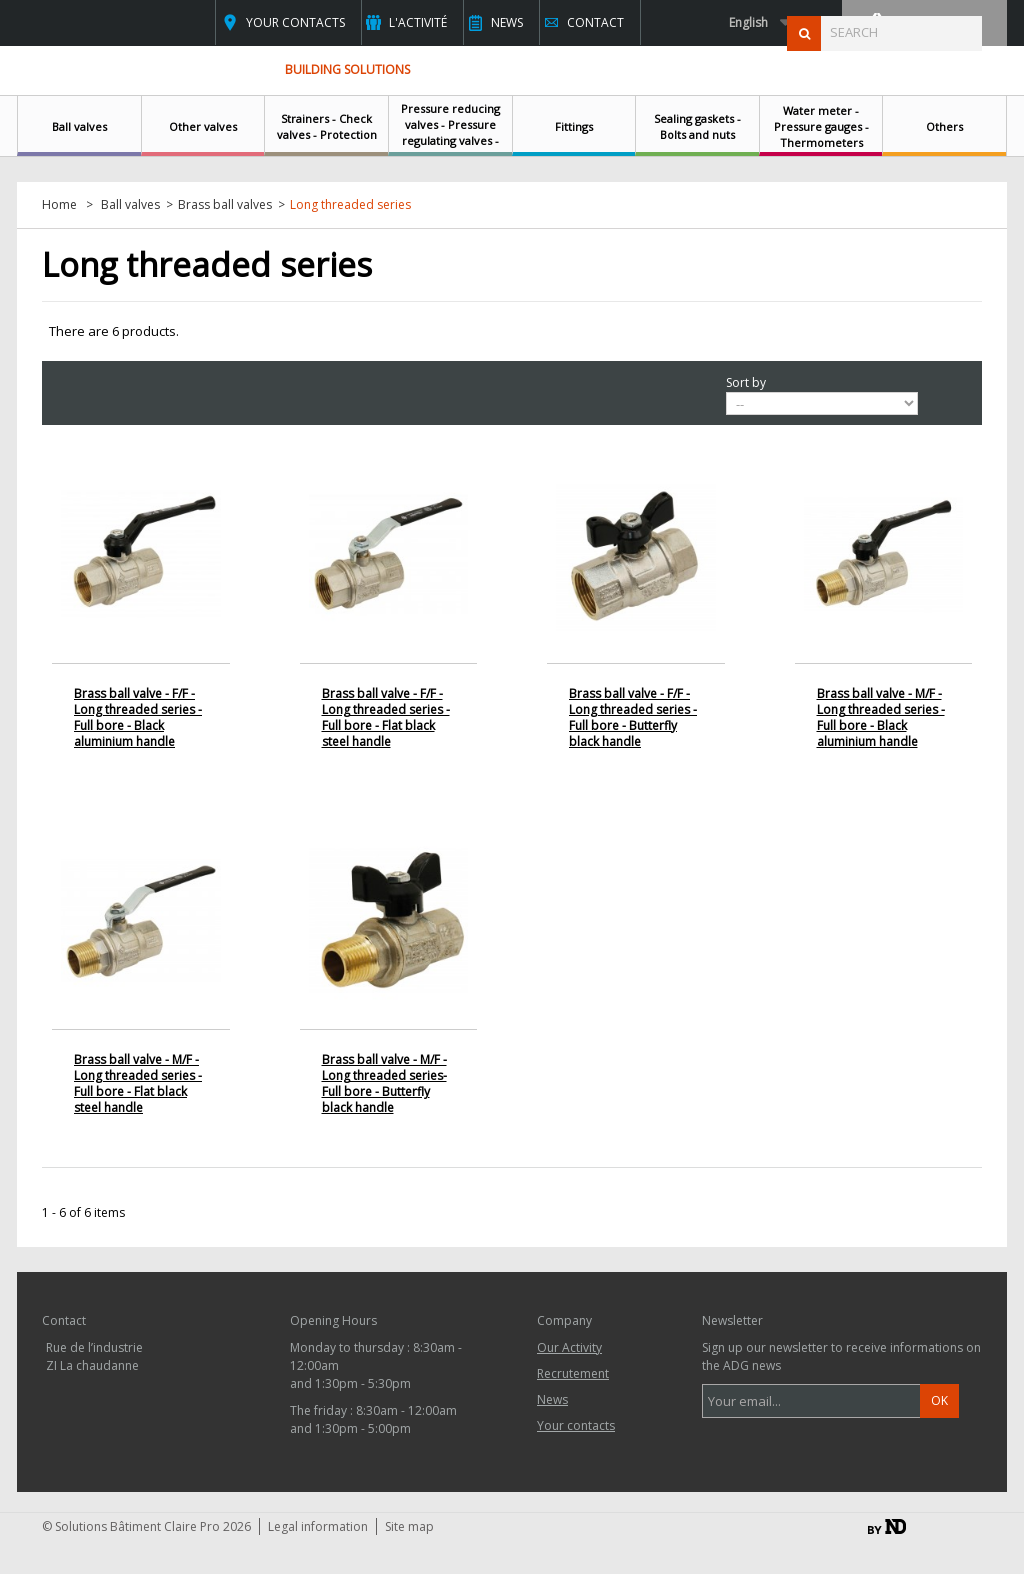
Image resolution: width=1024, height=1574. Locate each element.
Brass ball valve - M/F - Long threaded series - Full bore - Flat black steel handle (138, 1083)
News (507, 22)
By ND (887, 1559)
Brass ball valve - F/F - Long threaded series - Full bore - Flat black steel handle (386, 717)
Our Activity (569, 1347)
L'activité (418, 22)
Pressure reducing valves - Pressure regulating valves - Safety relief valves (450, 132)
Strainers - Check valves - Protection (327, 126)
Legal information (318, 1559)
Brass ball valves (225, 205)
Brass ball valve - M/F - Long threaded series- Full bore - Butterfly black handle (384, 1083)
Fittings (574, 126)
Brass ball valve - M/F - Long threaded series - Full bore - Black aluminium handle (881, 717)
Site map (409, 1559)
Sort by (746, 382)
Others (944, 126)
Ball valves (79, 126)
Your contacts (295, 22)
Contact (595, 22)
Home (59, 205)
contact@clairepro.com (145, 1456)
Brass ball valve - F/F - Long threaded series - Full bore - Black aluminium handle (138, 717)
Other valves (203, 126)
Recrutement (573, 1373)
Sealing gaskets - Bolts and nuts (697, 126)
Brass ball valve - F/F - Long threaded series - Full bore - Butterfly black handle (633, 717)
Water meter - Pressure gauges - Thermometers (821, 126)
